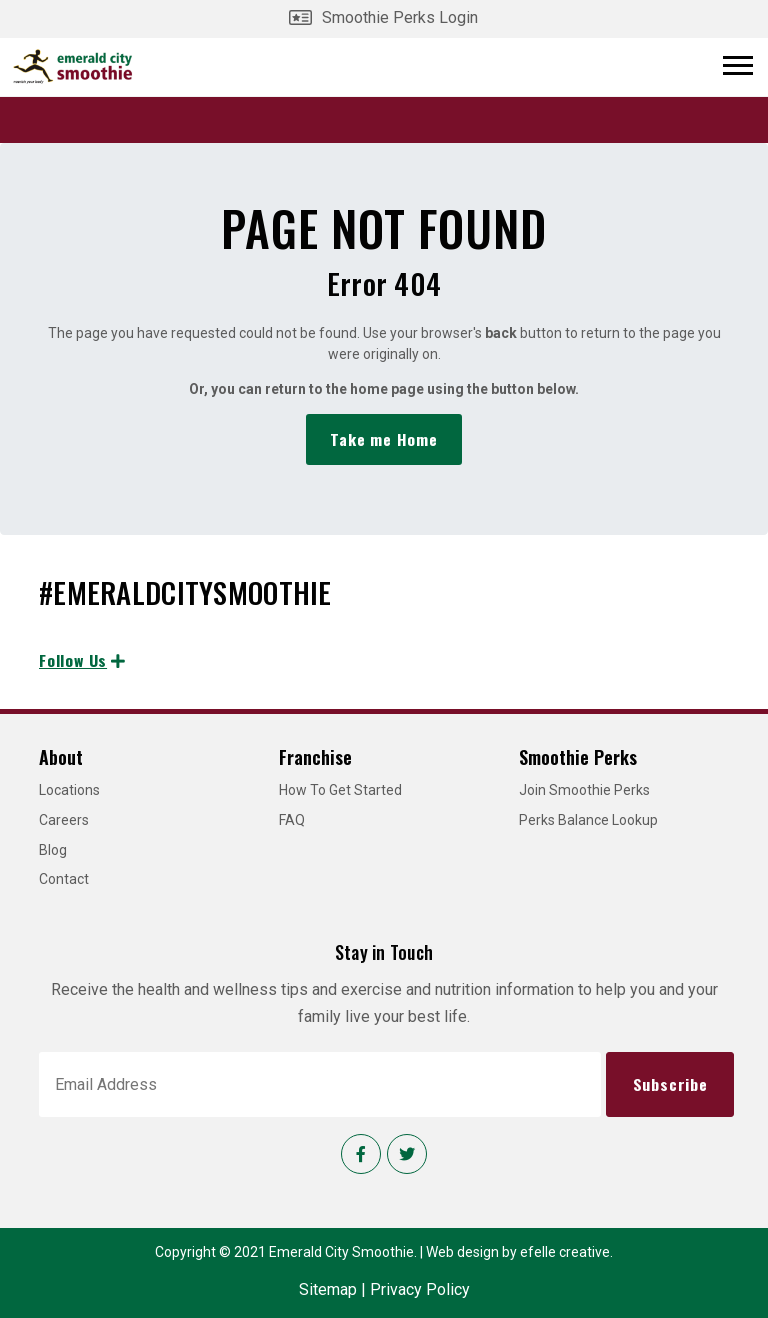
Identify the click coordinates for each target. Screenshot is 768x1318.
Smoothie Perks (578, 757)
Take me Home (383, 439)
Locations (69, 790)
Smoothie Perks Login (400, 17)
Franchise (315, 757)
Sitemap (328, 1289)
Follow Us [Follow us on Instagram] (73, 660)
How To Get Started (340, 790)
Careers (64, 820)
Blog (53, 850)
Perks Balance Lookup (588, 820)
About (61, 757)
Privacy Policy (420, 1289)
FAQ (292, 820)
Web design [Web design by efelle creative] (462, 1252)
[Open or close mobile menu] (738, 65)
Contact (64, 879)
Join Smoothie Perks (584, 790)
